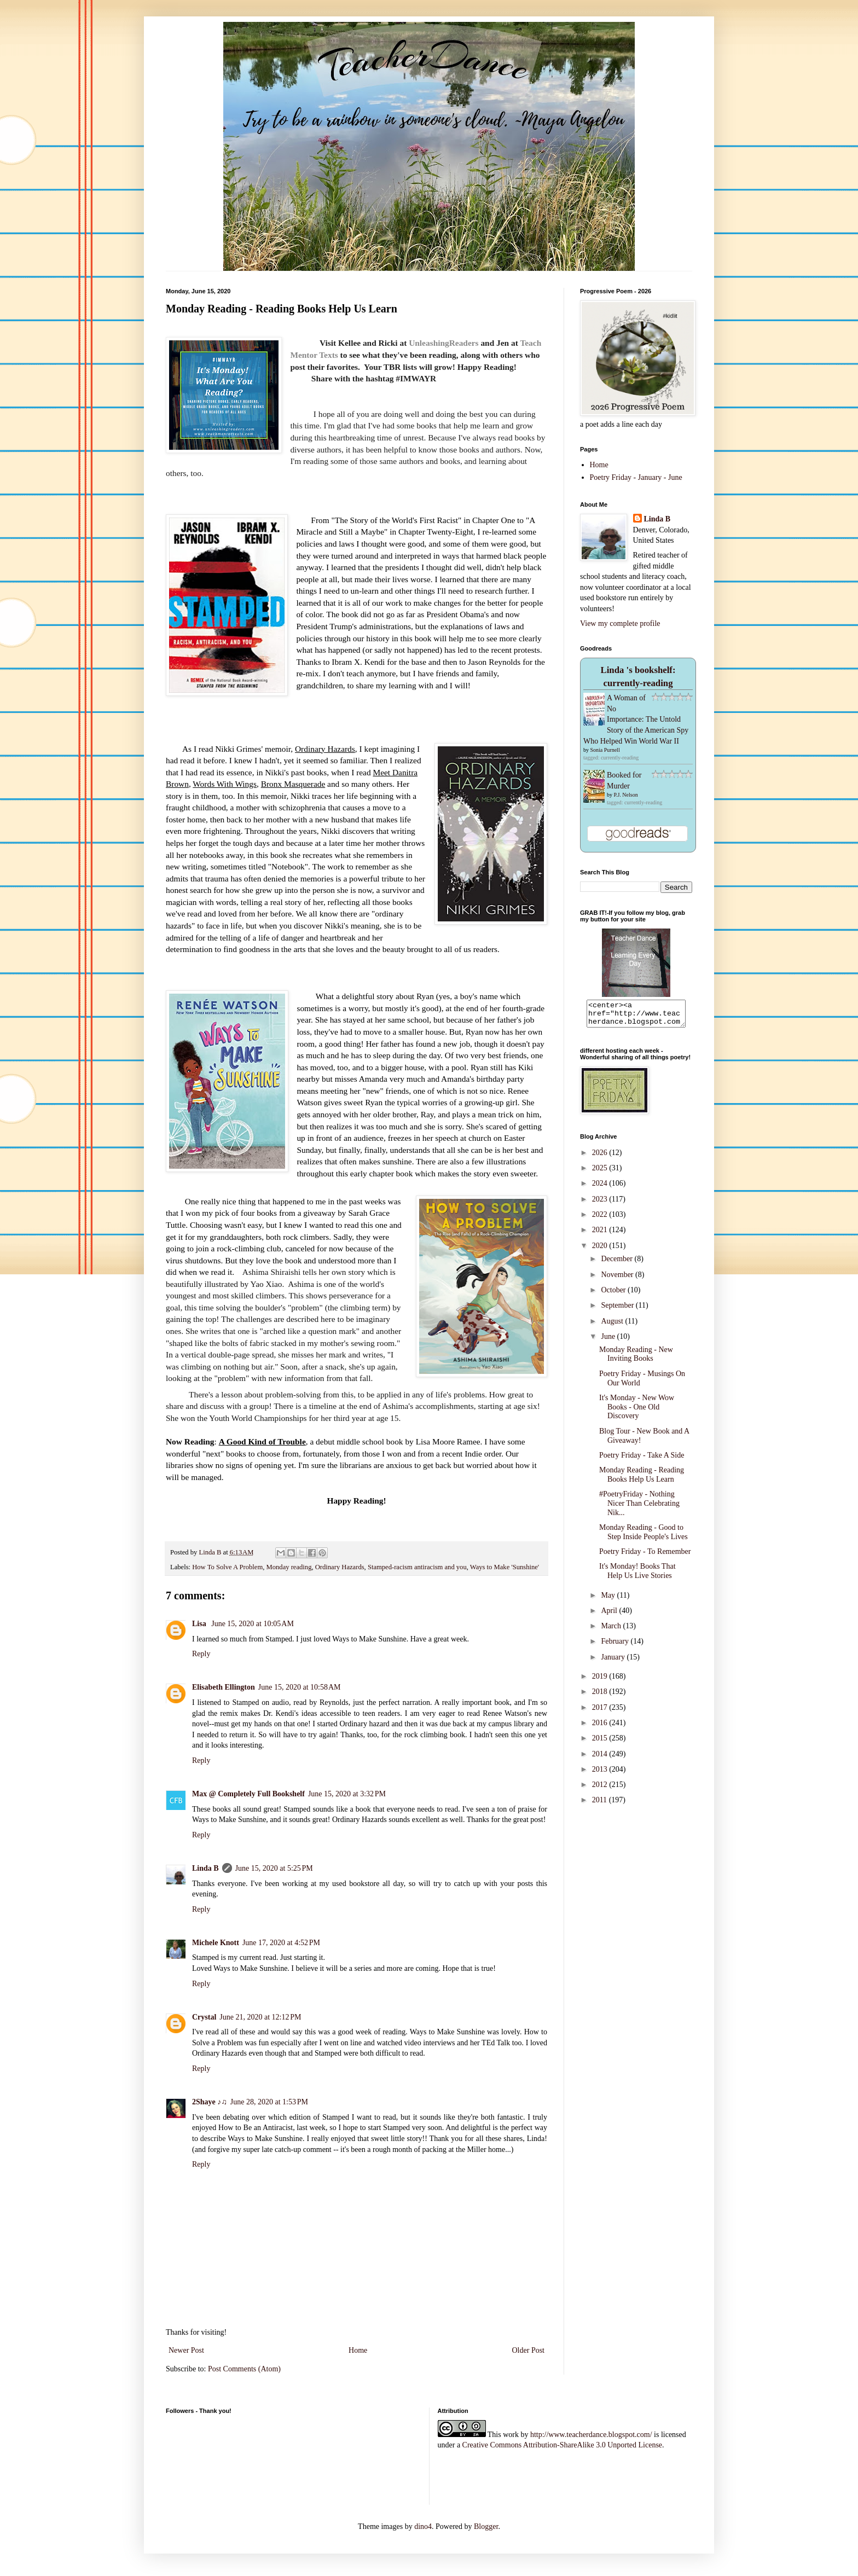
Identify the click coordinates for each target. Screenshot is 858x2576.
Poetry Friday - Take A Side (641, 1460)
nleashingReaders (446, 342)
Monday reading (289, 1567)
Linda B (205, 1868)
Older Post (528, 2350)
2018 (601, 1696)
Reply (201, 1654)
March (612, 1631)
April (610, 1615)
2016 (601, 1728)
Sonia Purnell (605, 750)
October (614, 1295)
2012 (601, 1789)
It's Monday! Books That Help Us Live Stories (637, 1576)
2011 (600, 1805)
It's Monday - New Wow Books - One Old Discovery (636, 1412)
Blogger (486, 2526)
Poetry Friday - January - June (636, 477)
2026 (601, 1157)
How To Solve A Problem (227, 1567)
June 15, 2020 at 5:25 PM (274, 1868)
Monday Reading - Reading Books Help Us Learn (641, 1479)
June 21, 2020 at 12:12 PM (260, 2017)
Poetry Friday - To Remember (645, 1556)
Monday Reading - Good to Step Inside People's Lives (643, 1537)
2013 (601, 1774)
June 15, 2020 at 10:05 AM (252, 1624)
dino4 (423, 2526)
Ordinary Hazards (339, 1567)
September (618, 1310)
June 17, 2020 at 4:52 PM (281, 1943)
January (614, 1662)
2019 (601, 1681)
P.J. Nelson (626, 795)
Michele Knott (215, 1943)
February (615, 1646)
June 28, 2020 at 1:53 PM (269, 2102)
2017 (601, 1712)
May (609, 1600)
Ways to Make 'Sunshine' (504, 1567)
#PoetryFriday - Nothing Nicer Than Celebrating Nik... (639, 1508)
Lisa (200, 1624)
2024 (601, 1188)
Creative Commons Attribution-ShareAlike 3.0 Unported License (562, 2445)
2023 (601, 1204)
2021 (601, 1235)
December (617, 1264)
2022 (601, 1219)
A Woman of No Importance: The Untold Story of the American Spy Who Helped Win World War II (635, 719)
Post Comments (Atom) (244, 2369)
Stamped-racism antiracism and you (417, 1567)
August (613, 1326)
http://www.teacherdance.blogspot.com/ (591, 2434)
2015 (601, 1743)
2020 (601, 1250)
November (618, 1279)
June (609, 1341)
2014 (601, 1759)
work (511, 2434)
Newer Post (186, 2350)
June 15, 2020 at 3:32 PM (347, 1794)
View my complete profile (620, 623)
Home (358, 2350)
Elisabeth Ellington (223, 1687)
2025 (601, 1173)
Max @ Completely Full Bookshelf (248, 1794)
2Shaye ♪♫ (209, 2102)
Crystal (204, 2017)
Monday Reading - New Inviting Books (636, 1359)
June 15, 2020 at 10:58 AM (299, 1687)
